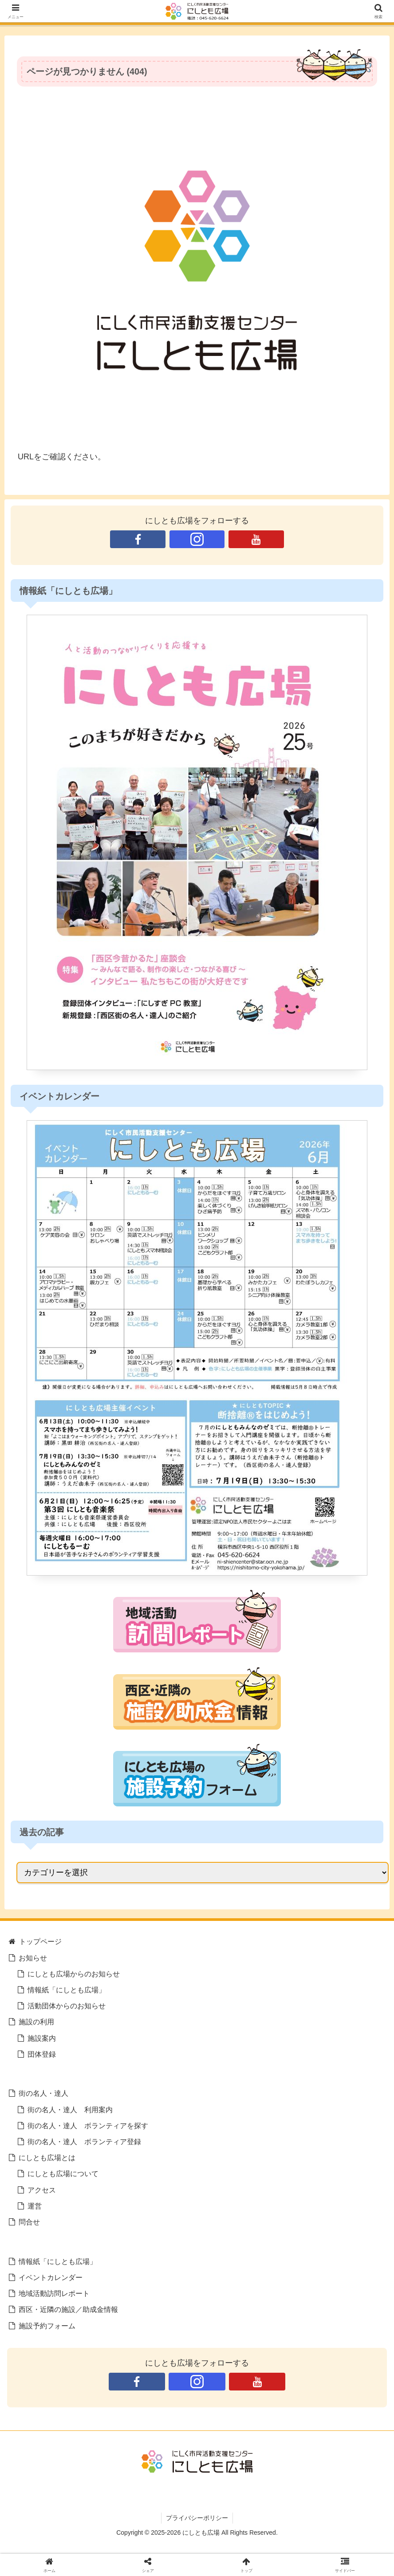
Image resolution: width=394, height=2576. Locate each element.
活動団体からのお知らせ (67, 2006)
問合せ (29, 2222)
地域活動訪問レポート (54, 2293)
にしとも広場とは (47, 2157)
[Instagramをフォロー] (197, 539)
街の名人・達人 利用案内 (70, 2110)
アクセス (42, 2190)
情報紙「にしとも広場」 (67, 1990)
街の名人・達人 (43, 2093)
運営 (35, 2206)
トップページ (40, 1941)
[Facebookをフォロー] (137, 539)
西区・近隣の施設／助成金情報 (68, 2309)
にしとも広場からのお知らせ (74, 1974)
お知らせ (33, 1958)
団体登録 (42, 2054)
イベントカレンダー (51, 2277)
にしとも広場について (63, 2173)
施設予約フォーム (47, 2326)
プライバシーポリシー (197, 2517)
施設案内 (42, 2038)
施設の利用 (36, 2022)
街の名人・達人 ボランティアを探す (88, 2126)
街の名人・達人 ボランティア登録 (84, 2141)
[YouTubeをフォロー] (256, 539)
